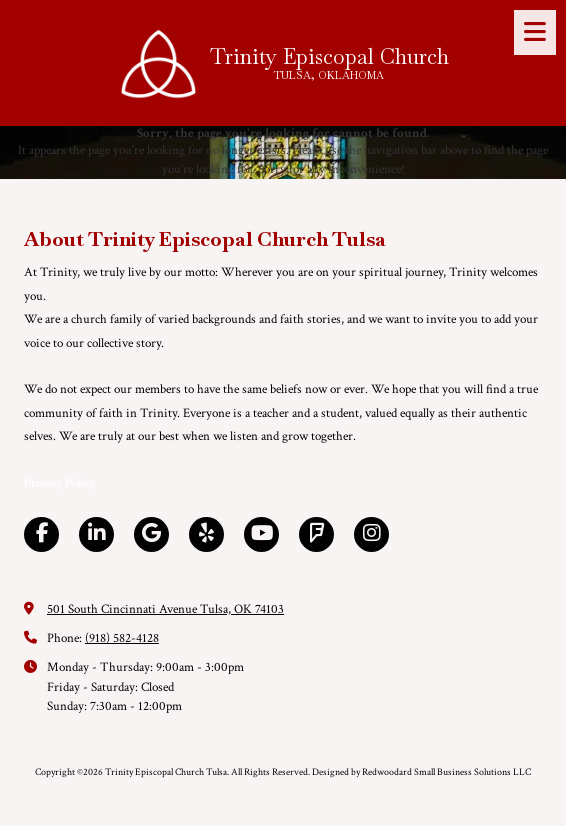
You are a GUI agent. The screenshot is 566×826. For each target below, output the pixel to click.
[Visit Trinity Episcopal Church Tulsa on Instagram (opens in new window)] (371, 534)
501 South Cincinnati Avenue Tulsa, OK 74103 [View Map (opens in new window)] (165, 609)
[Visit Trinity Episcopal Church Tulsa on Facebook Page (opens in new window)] (41, 534)
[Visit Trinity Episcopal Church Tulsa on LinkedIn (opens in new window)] (96, 534)
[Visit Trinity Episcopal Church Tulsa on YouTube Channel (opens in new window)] (261, 534)
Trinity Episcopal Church (329, 56)
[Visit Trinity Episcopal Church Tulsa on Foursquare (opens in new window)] (316, 534)
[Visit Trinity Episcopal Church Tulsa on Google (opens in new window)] (151, 534)
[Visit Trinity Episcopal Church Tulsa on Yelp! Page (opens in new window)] (206, 534)
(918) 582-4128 (122, 638)
